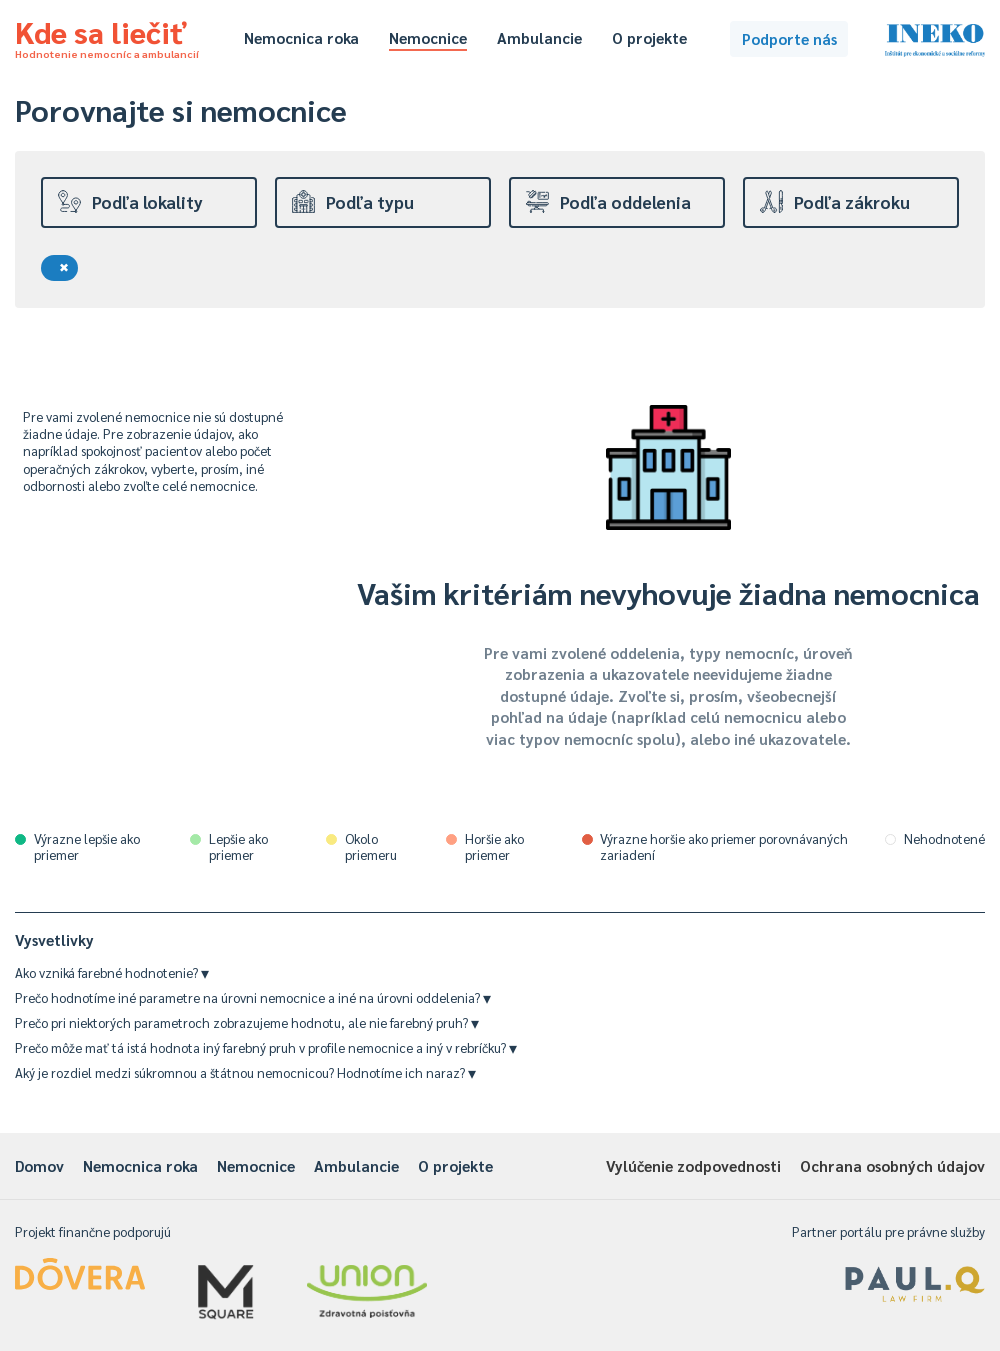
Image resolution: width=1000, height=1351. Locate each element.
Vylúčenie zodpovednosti (693, 1165)
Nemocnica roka (301, 37)
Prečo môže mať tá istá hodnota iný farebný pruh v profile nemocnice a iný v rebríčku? (266, 1047)
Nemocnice (428, 37)
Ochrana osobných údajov (892, 1165)
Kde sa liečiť (107, 36)
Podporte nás (789, 38)
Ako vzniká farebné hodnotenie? (112, 972)
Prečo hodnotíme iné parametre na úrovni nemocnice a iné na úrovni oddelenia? (253, 997)
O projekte (649, 37)
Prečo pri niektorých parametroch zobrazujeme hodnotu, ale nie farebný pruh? (247, 1022)
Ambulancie (539, 37)
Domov (39, 1165)
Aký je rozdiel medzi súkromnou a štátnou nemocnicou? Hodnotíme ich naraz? (245, 1072)
